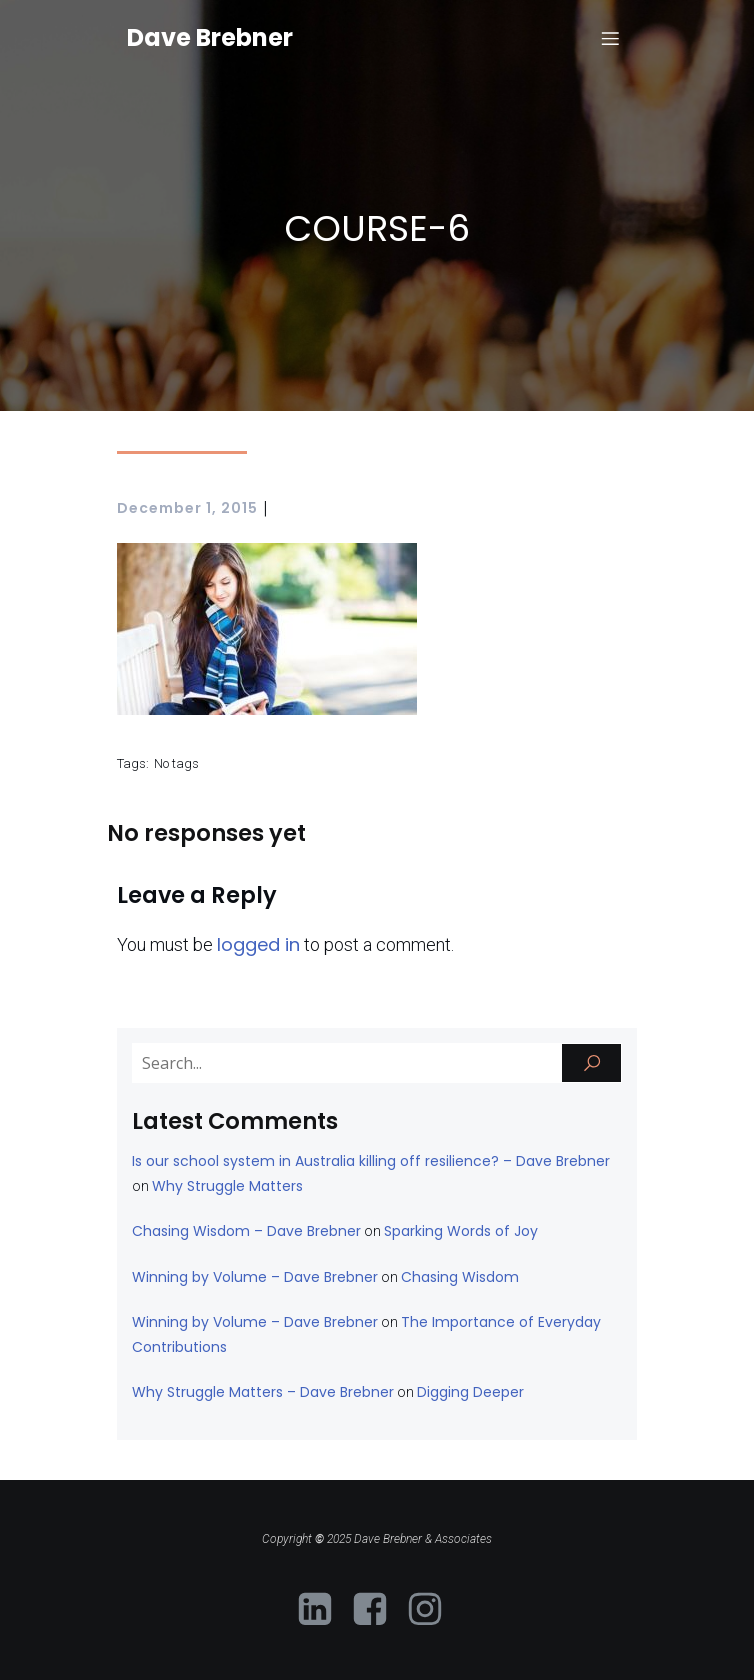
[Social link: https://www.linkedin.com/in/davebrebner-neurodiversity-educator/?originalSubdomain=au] (322, 1610)
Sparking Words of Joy (461, 1231)
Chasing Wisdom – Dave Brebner (246, 1231)
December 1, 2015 (187, 508)
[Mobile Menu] (610, 38)
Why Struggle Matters (227, 1186)
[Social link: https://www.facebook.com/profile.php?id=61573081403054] (377, 1610)
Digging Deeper (470, 1392)
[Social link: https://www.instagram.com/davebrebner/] (432, 1610)
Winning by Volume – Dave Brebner (255, 1277)
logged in (258, 944)
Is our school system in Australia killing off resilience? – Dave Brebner (371, 1161)
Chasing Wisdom (460, 1277)
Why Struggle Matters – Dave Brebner (263, 1392)
